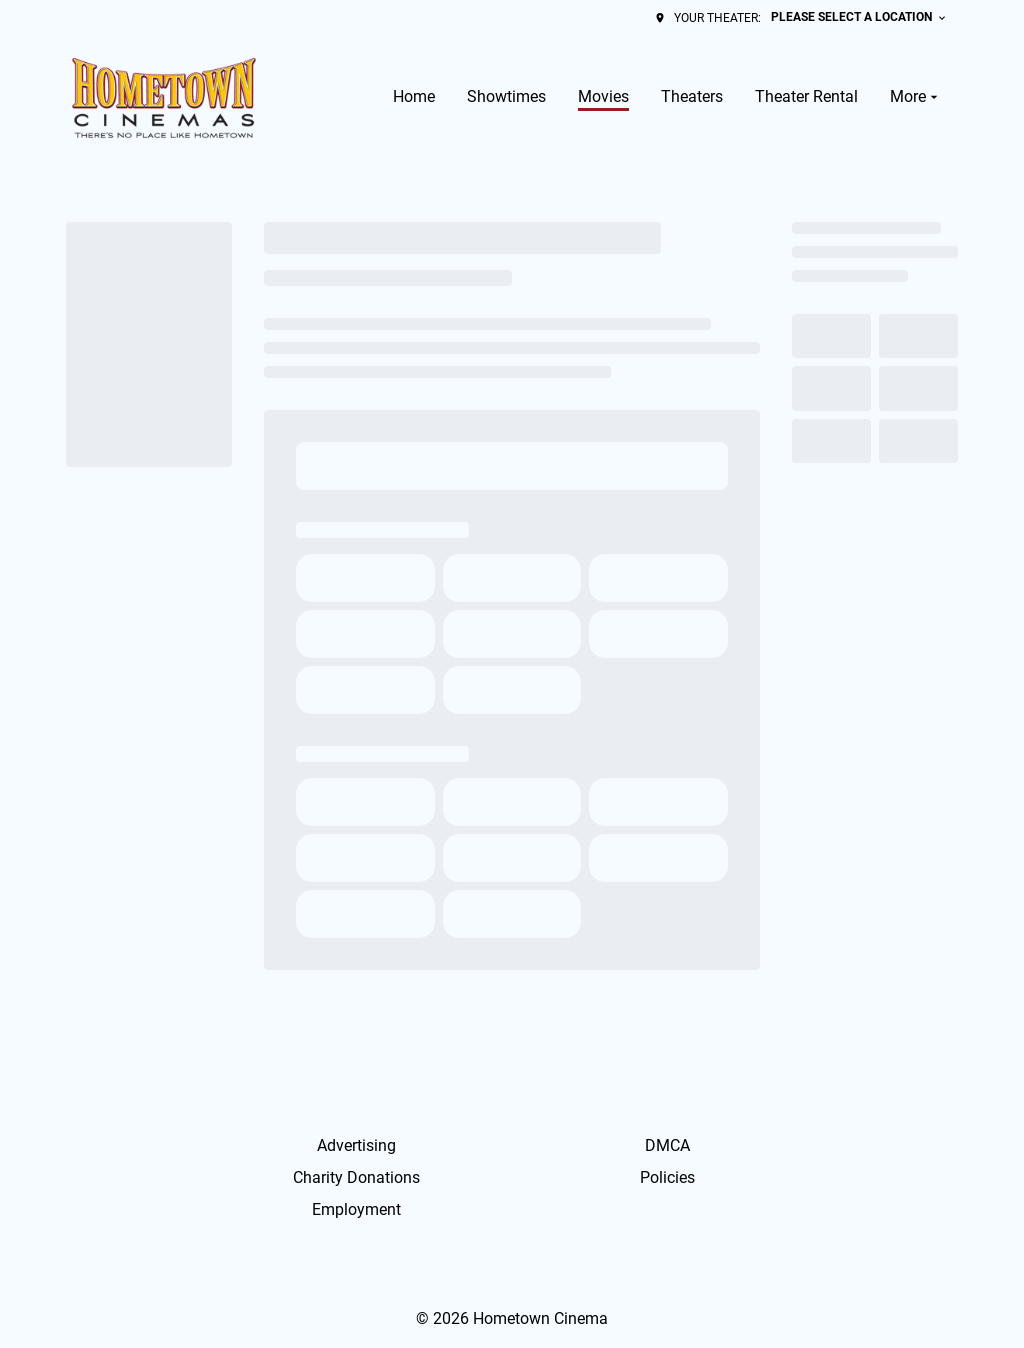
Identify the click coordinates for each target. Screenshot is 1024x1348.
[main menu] (667, 97)
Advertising (356, 1145)
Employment (356, 1209)
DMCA (667, 1145)
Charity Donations (356, 1177)
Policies (667, 1177)
